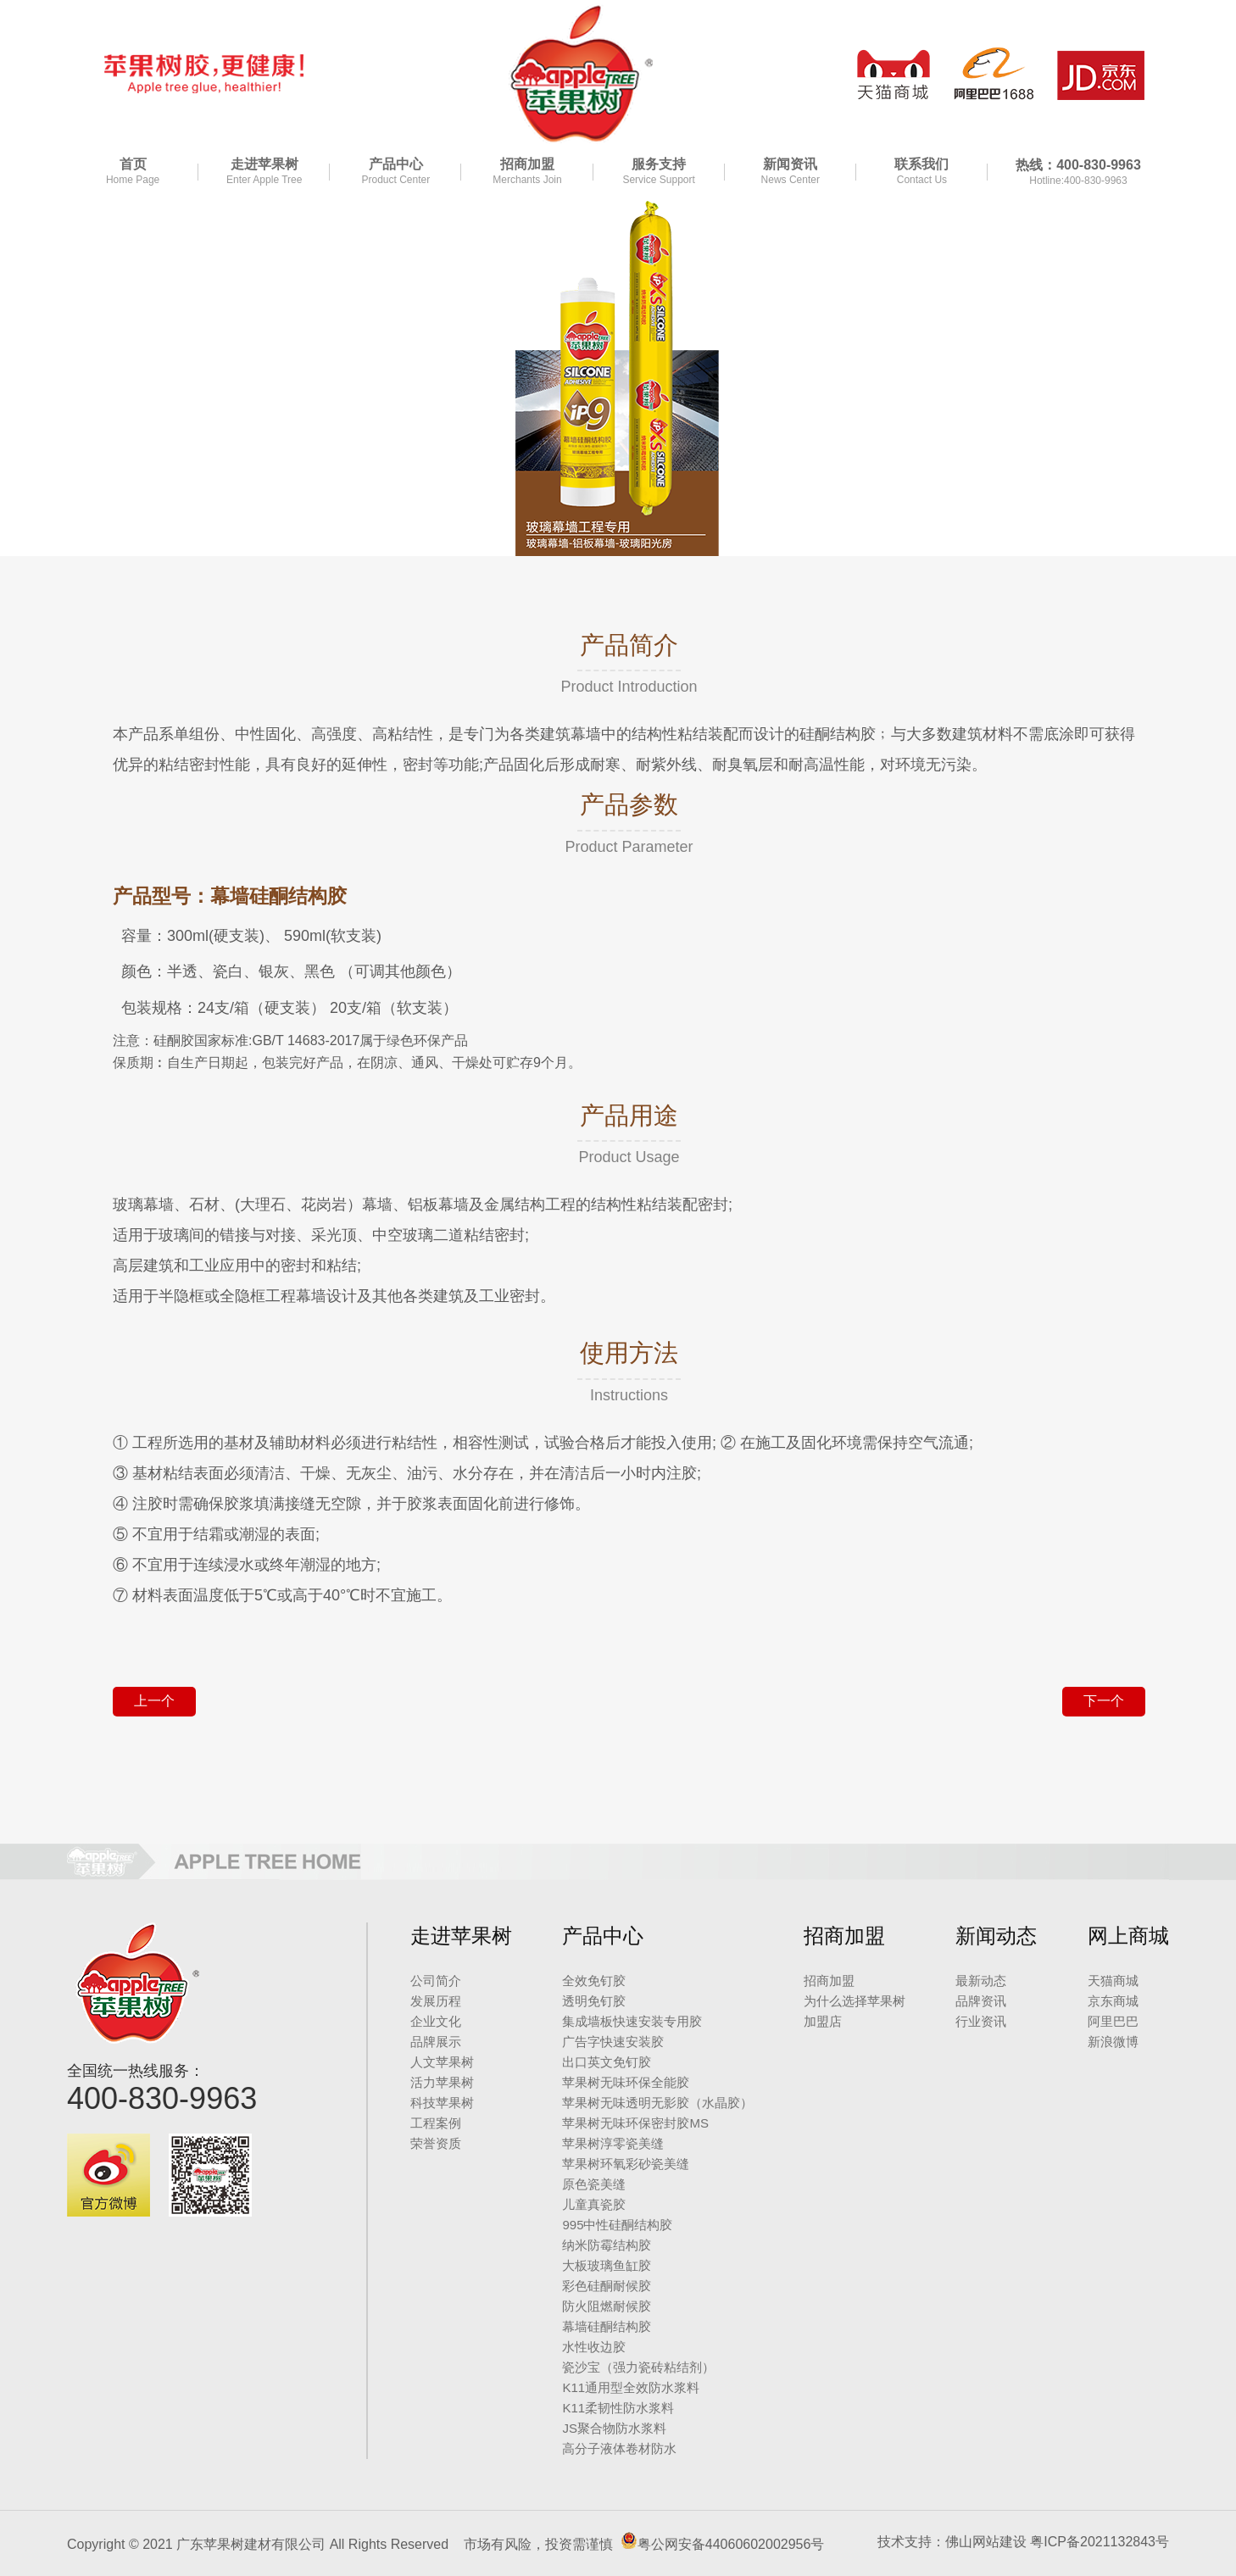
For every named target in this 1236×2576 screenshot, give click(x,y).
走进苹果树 (461, 1935)
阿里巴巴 (1113, 2021)
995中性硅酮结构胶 (617, 2224)
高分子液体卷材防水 (619, 2448)
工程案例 (435, 2123)
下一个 (1103, 1701)
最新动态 (980, 1980)
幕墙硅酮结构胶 (606, 2326)
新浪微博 (1113, 2041)
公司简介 (435, 1980)
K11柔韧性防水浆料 (618, 2408)
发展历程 (435, 2001)
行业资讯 (980, 2021)
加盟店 (823, 2021)
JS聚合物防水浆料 (614, 2428)
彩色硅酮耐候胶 (606, 2285)
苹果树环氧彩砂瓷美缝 (625, 2163)
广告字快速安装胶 (613, 2041)
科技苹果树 (442, 2102)
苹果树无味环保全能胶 (625, 2082)
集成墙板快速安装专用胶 (632, 2021)
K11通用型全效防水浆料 (630, 2387)
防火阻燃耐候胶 (606, 2306)
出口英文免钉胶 (606, 2062)
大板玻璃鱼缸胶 (606, 2265)
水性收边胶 (594, 2347)
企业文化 (435, 2021)
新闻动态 (996, 1935)
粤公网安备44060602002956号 (731, 2544)
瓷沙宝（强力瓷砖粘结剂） (638, 2367)
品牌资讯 (980, 2001)
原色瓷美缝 (594, 2184)
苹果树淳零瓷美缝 (613, 2143)
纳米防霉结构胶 (606, 2245)
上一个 (154, 1701)
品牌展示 (435, 2041)
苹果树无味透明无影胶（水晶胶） (657, 2102)
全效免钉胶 (594, 1980)
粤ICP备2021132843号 (1099, 2541)
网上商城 (1128, 1935)
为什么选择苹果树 (854, 2001)
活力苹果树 (442, 2082)
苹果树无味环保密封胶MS (635, 2123)
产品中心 (602, 1935)
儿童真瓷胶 (594, 2204)
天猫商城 (1113, 1980)
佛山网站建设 (986, 2541)
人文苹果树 (442, 2062)
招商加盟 (844, 1935)
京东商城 (1113, 2001)
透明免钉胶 (594, 2001)
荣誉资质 (435, 2143)
